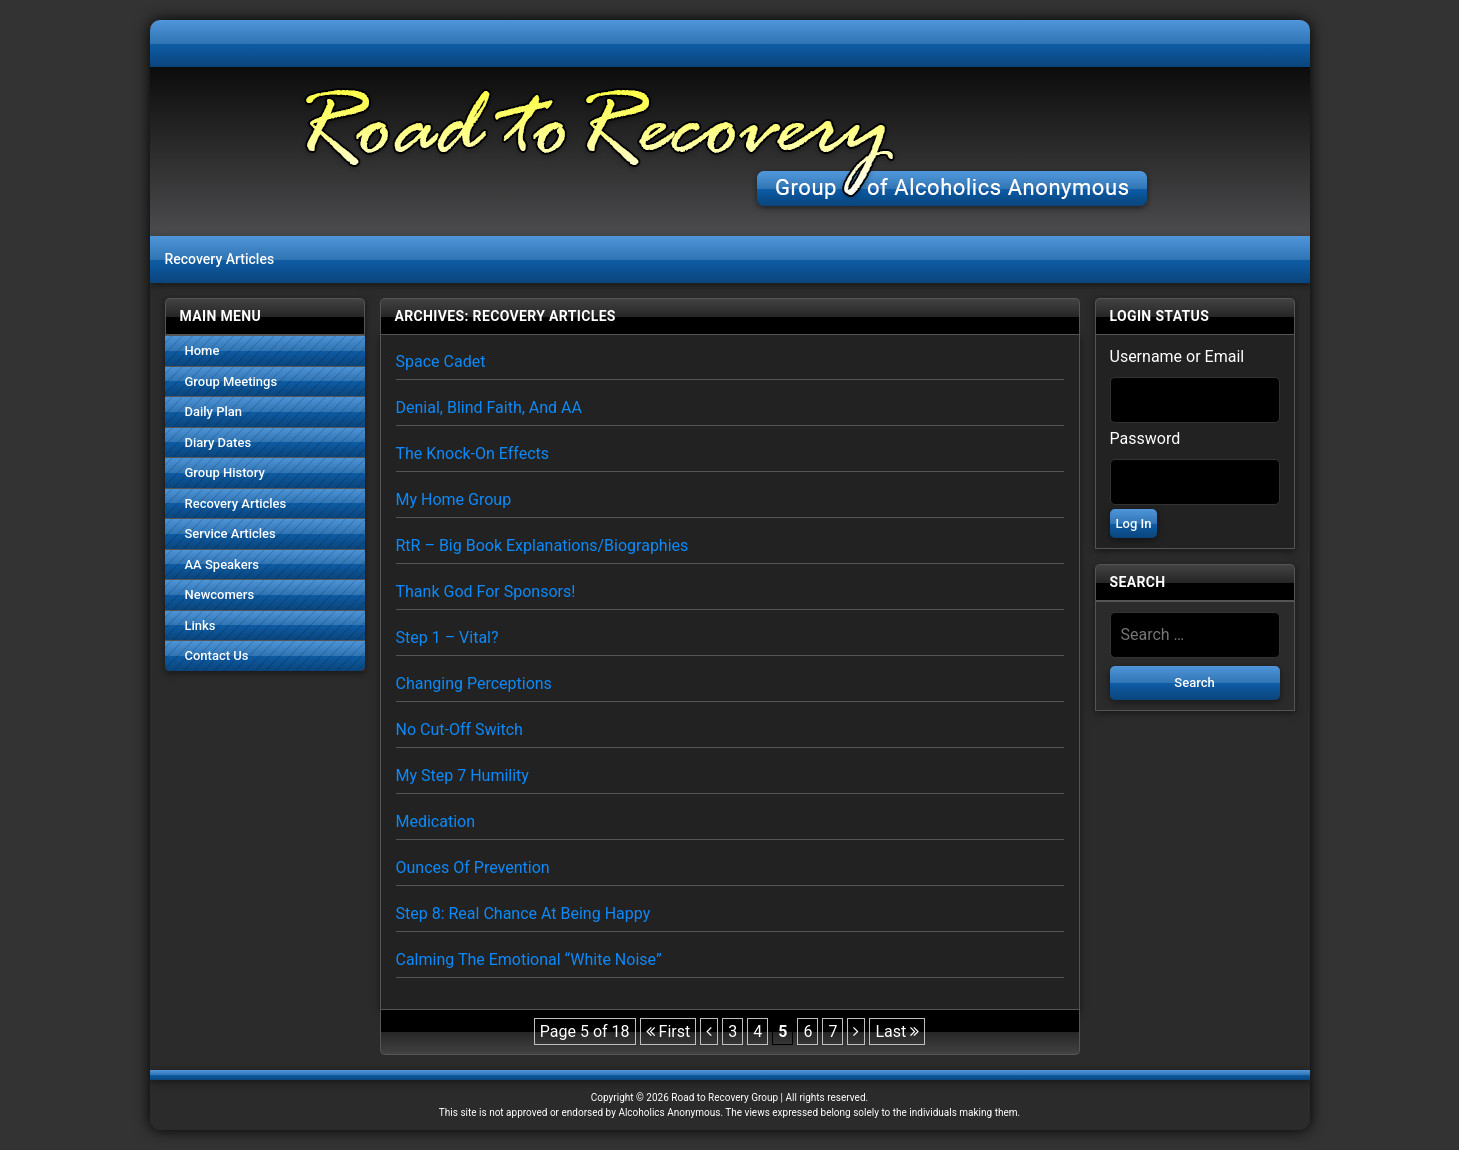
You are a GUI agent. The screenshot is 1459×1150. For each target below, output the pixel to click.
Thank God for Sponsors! (486, 591)
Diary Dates (218, 442)
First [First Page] (668, 1031)
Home (202, 350)
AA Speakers (222, 564)
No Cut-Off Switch (459, 729)
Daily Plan (214, 411)
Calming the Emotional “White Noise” (529, 959)
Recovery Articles (236, 503)
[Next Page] (856, 1031)
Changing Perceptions (474, 683)
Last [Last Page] (897, 1031)
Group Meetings (231, 381)
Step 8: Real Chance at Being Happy (523, 913)
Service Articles (230, 533)
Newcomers (220, 594)
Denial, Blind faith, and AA (489, 407)
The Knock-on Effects (473, 453)
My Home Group (454, 499)
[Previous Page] (709, 1031)
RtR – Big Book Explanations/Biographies (542, 545)
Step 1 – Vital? (447, 637)
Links (200, 625)
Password (1145, 438)
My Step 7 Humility (462, 775)
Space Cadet (441, 361)
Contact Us (217, 655)
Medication (436, 821)
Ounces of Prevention (473, 867)
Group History (225, 472)
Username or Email (1177, 356)
